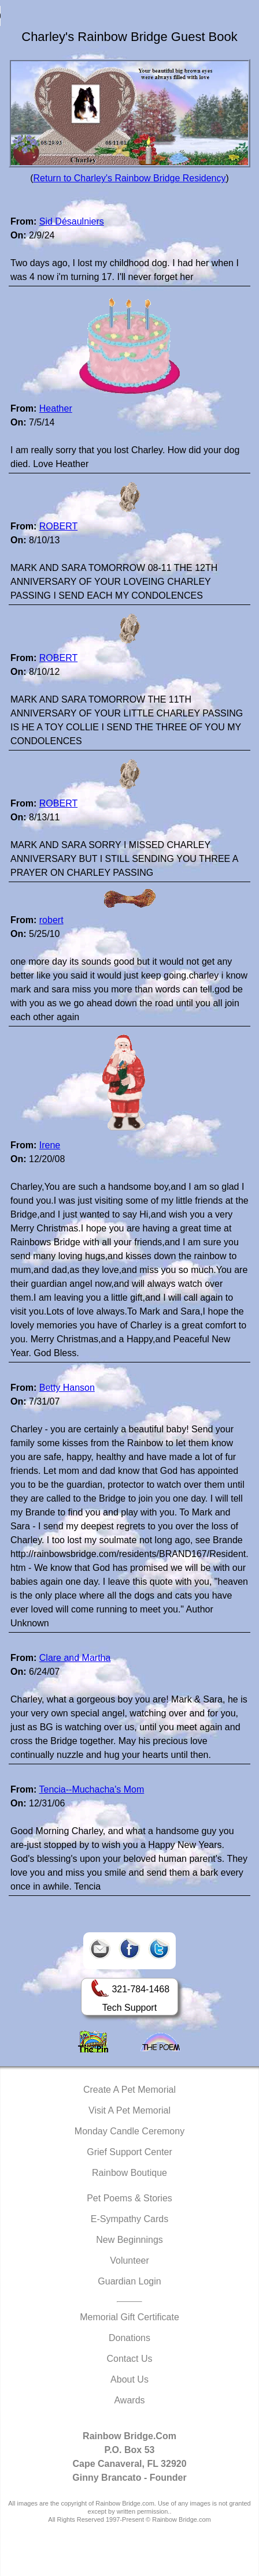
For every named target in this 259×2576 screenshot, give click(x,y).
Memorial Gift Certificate (129, 2317)
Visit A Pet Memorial (129, 2110)
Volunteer (129, 2260)
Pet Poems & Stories (129, 2198)
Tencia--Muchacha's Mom (91, 1789)
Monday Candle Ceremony (129, 2131)
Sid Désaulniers (71, 221)
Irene (49, 1145)
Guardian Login (129, 2281)
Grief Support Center (129, 2152)
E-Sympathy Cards (129, 2219)
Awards (129, 2400)
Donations (129, 2338)
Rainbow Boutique (129, 2173)
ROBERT (58, 526)
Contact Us (129, 2359)
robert (51, 920)
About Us (129, 2379)
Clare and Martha (75, 1658)
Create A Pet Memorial (129, 2090)
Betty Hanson (67, 1387)
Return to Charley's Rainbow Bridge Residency (130, 178)
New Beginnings (129, 2240)
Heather (55, 408)
